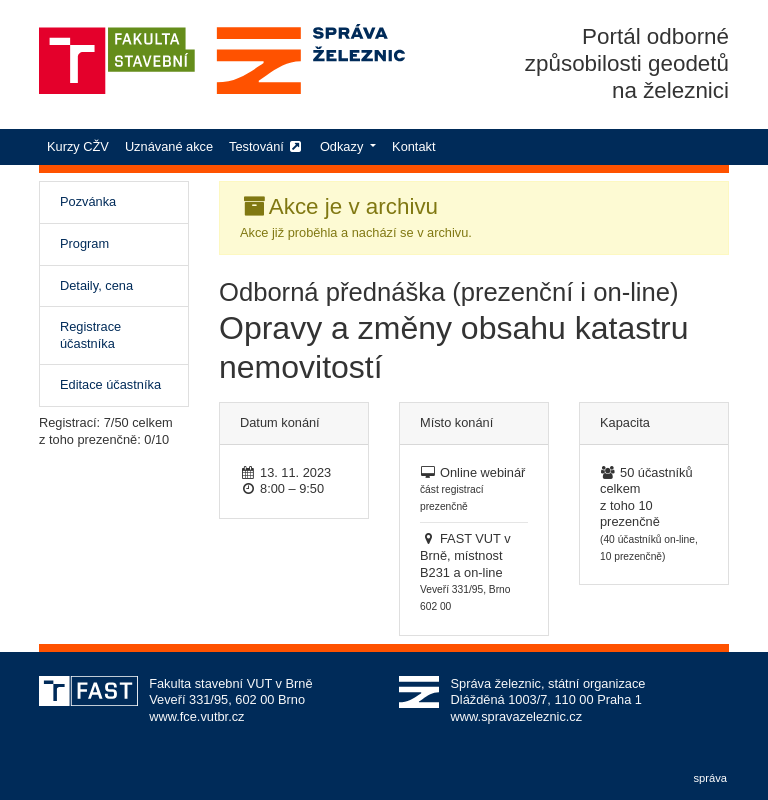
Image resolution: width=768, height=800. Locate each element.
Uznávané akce (169, 146)
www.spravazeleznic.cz (517, 716)
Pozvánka (110, 201)
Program (84, 243)
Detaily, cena (96, 285)
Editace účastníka (110, 384)
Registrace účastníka (90, 335)
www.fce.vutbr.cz (196, 716)
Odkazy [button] (343, 146)
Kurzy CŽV (82, 146)
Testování (266, 146)
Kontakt (413, 146)
